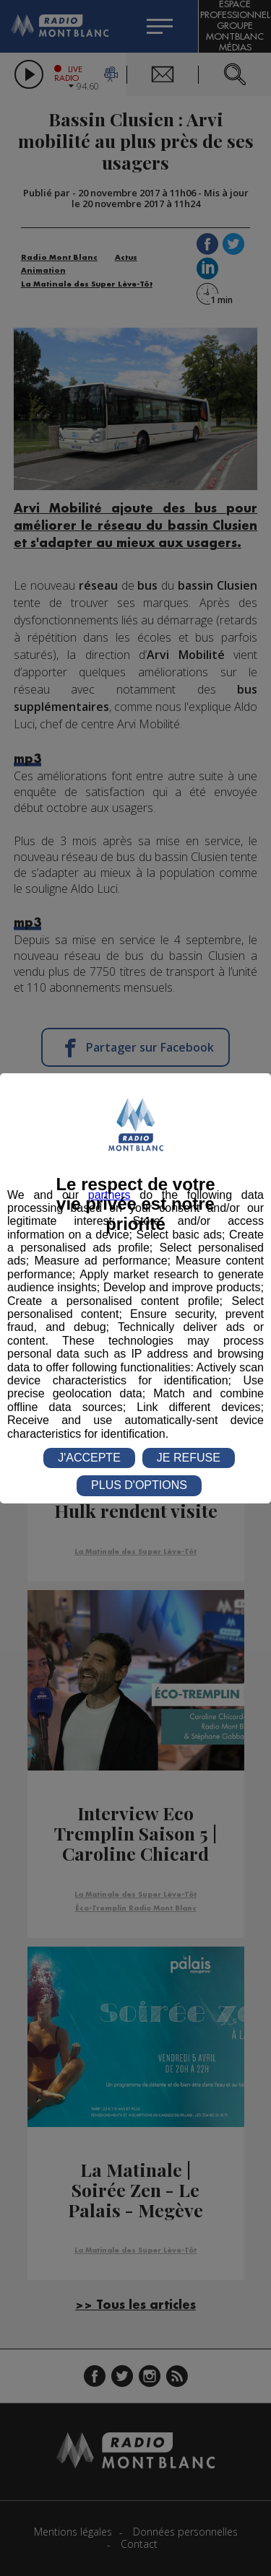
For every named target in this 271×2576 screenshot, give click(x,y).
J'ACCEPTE (89, 1457)
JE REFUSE (188, 1457)
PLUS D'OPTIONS (139, 1485)
